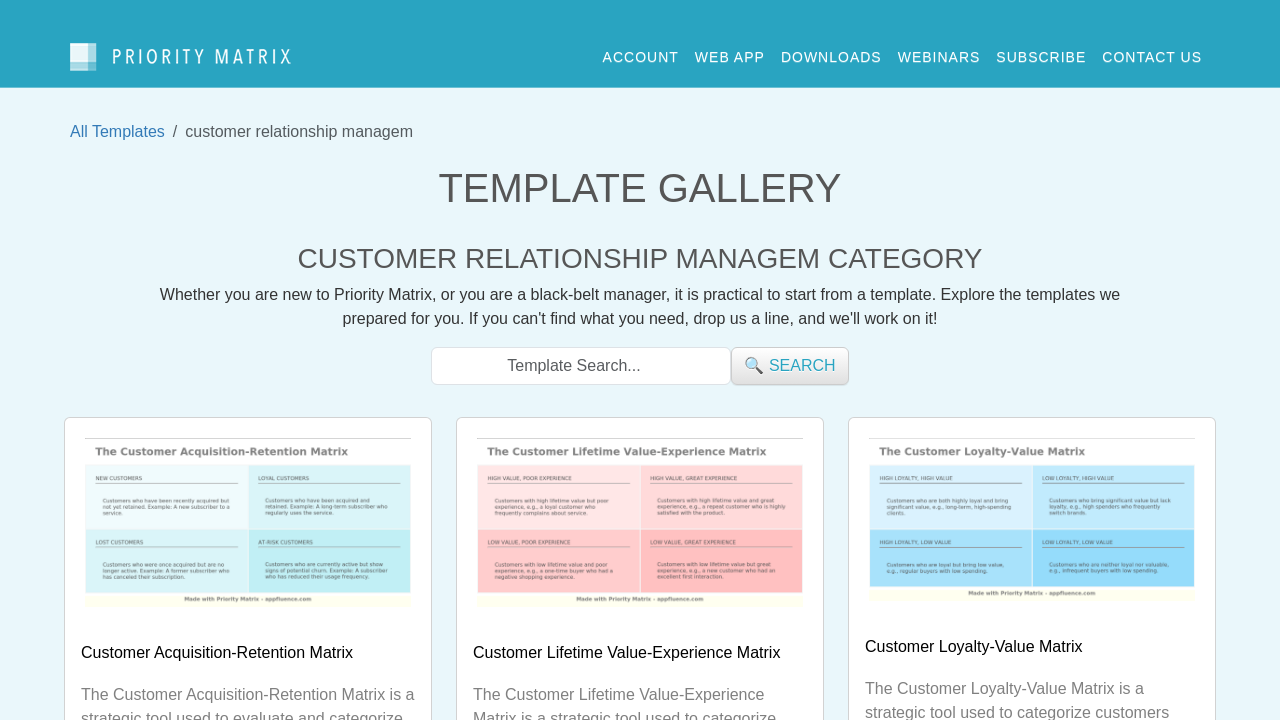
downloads (831, 49)
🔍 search (789, 349)
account (641, 49)
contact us (1152, 49)
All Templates (117, 115)
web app (730, 49)
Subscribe (1041, 49)
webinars (939, 49)
